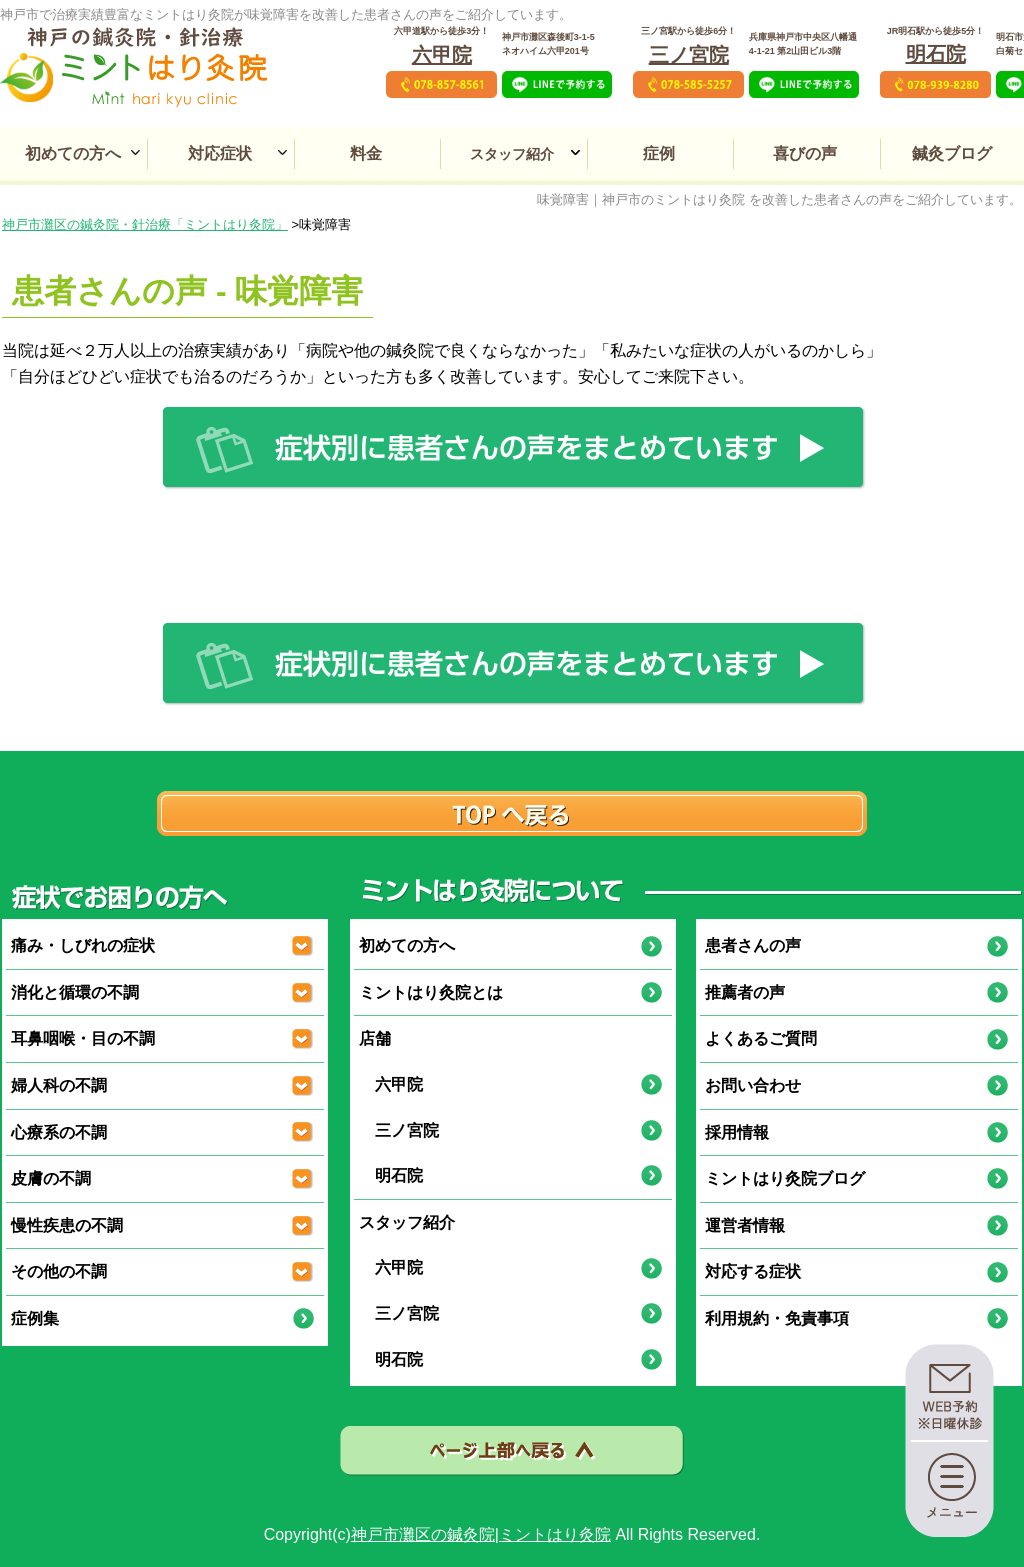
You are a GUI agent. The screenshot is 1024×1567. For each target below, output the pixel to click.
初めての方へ (73, 153)
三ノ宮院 (689, 55)
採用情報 (737, 1132)
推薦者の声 (745, 992)
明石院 (936, 54)
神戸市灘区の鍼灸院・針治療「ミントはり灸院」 (145, 224)
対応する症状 (753, 1271)
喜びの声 (805, 153)
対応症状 (220, 153)
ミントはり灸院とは (431, 992)
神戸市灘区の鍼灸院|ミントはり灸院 (481, 1534)
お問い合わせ (753, 1085)
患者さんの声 (753, 945)
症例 (659, 153)
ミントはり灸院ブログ (785, 1178)
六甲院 (442, 55)
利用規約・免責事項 (777, 1318)
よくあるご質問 (761, 1038)
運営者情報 (745, 1225)
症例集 (35, 1318)
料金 (366, 153)
